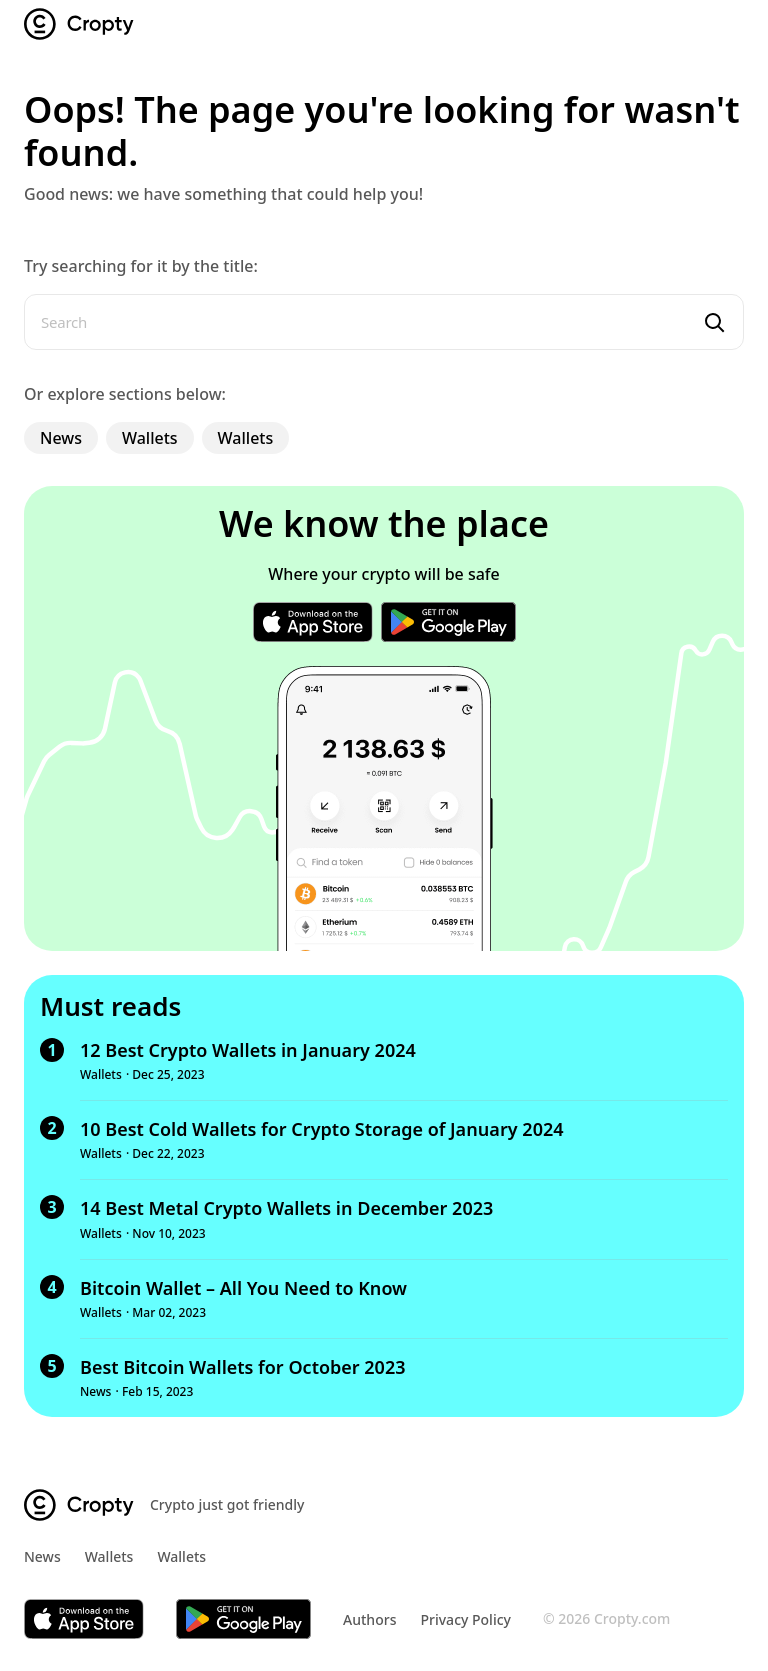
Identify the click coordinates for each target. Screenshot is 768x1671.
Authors (369, 1619)
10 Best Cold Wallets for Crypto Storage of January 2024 (322, 1129)
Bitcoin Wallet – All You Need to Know (243, 1288)
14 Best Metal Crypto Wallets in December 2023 (286, 1208)
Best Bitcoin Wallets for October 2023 (243, 1367)
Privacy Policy (465, 1619)
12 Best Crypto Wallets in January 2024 (248, 1050)
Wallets (150, 438)
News (61, 438)
